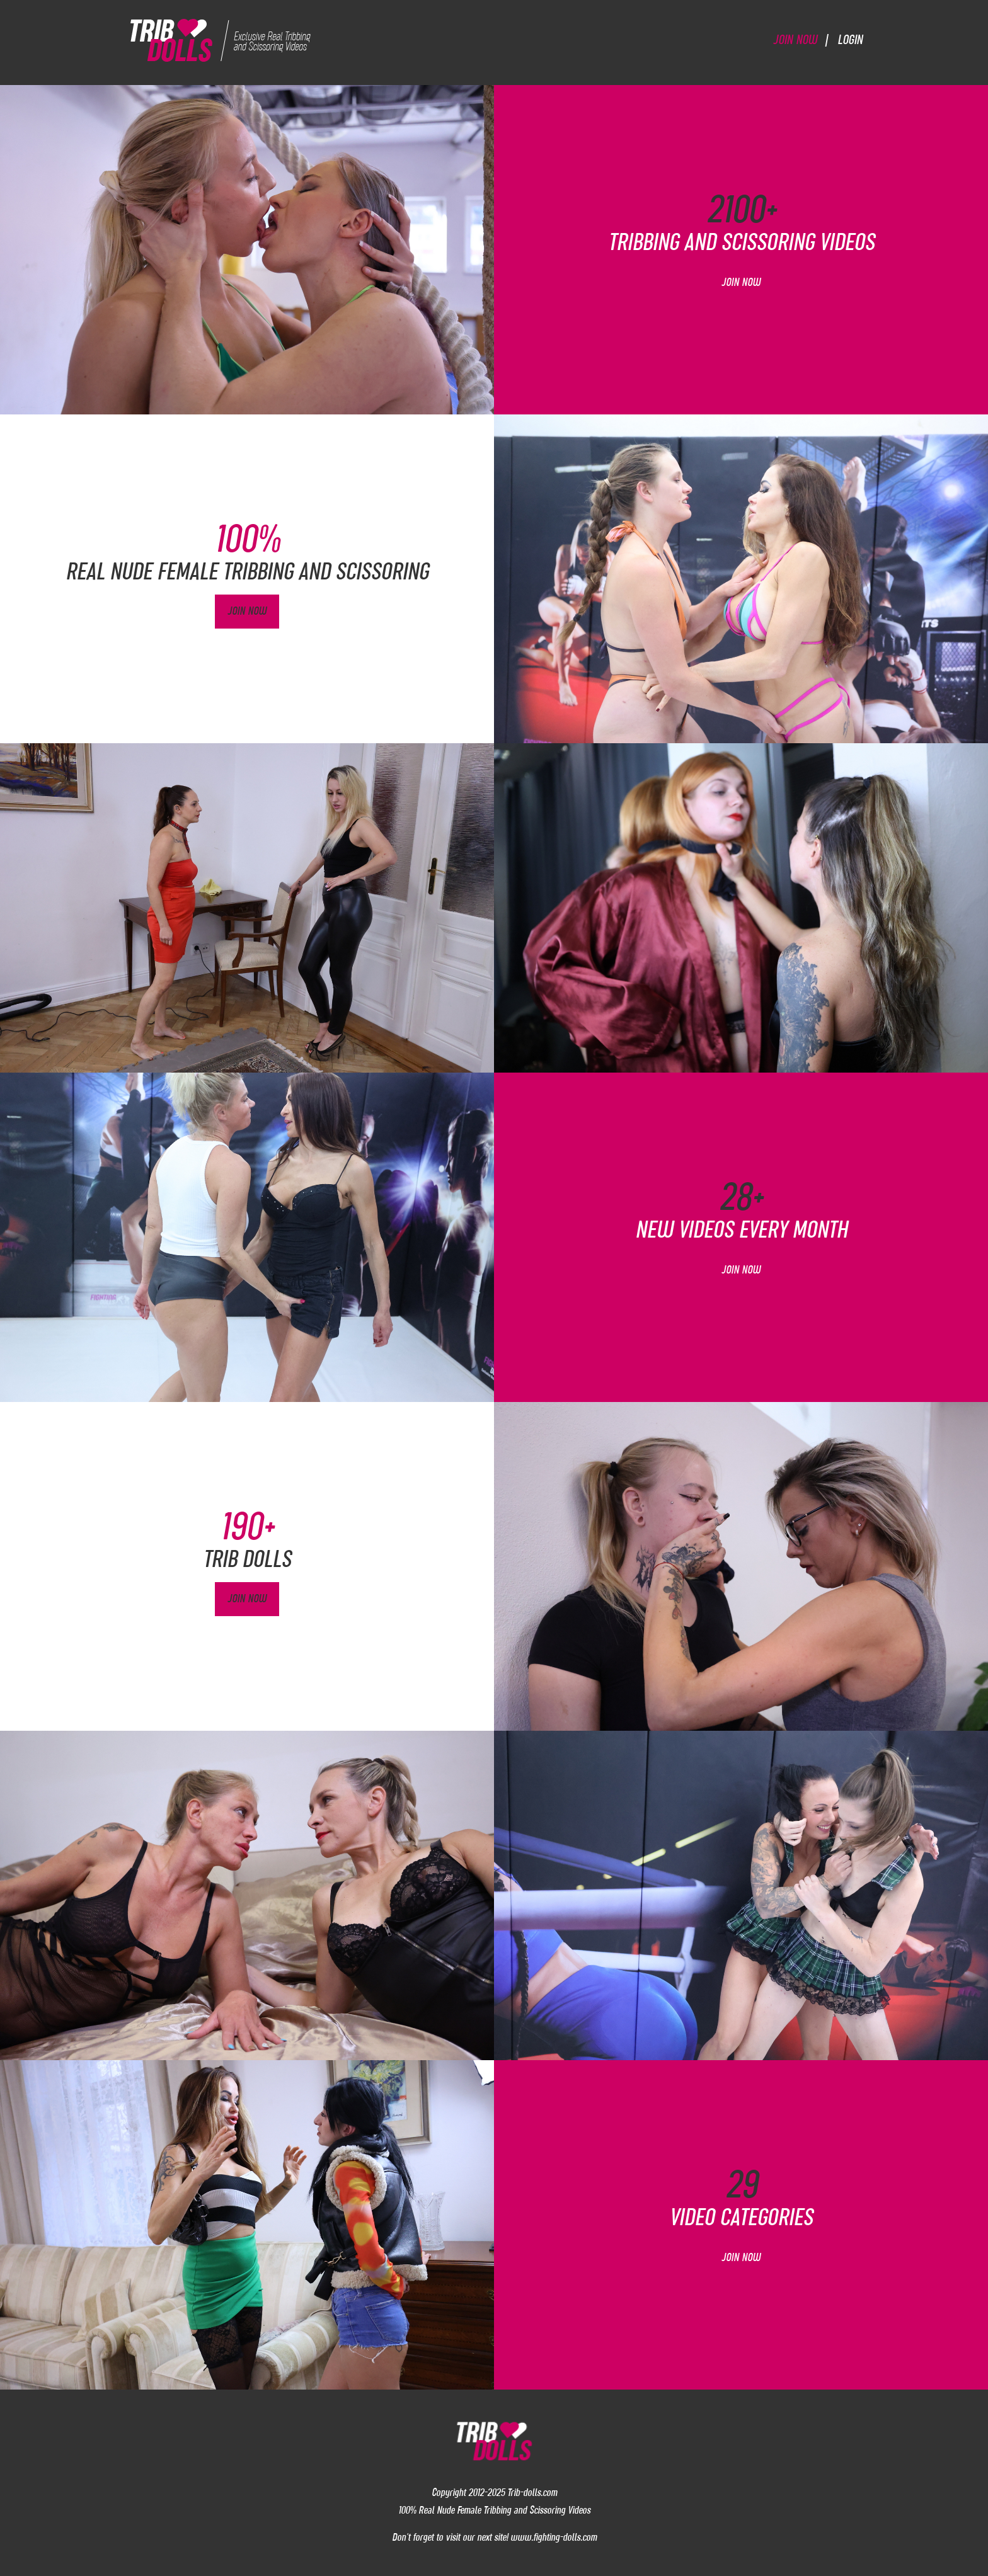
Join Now (795, 39)
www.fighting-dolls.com (553, 2537)
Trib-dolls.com (532, 2492)
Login (850, 39)
